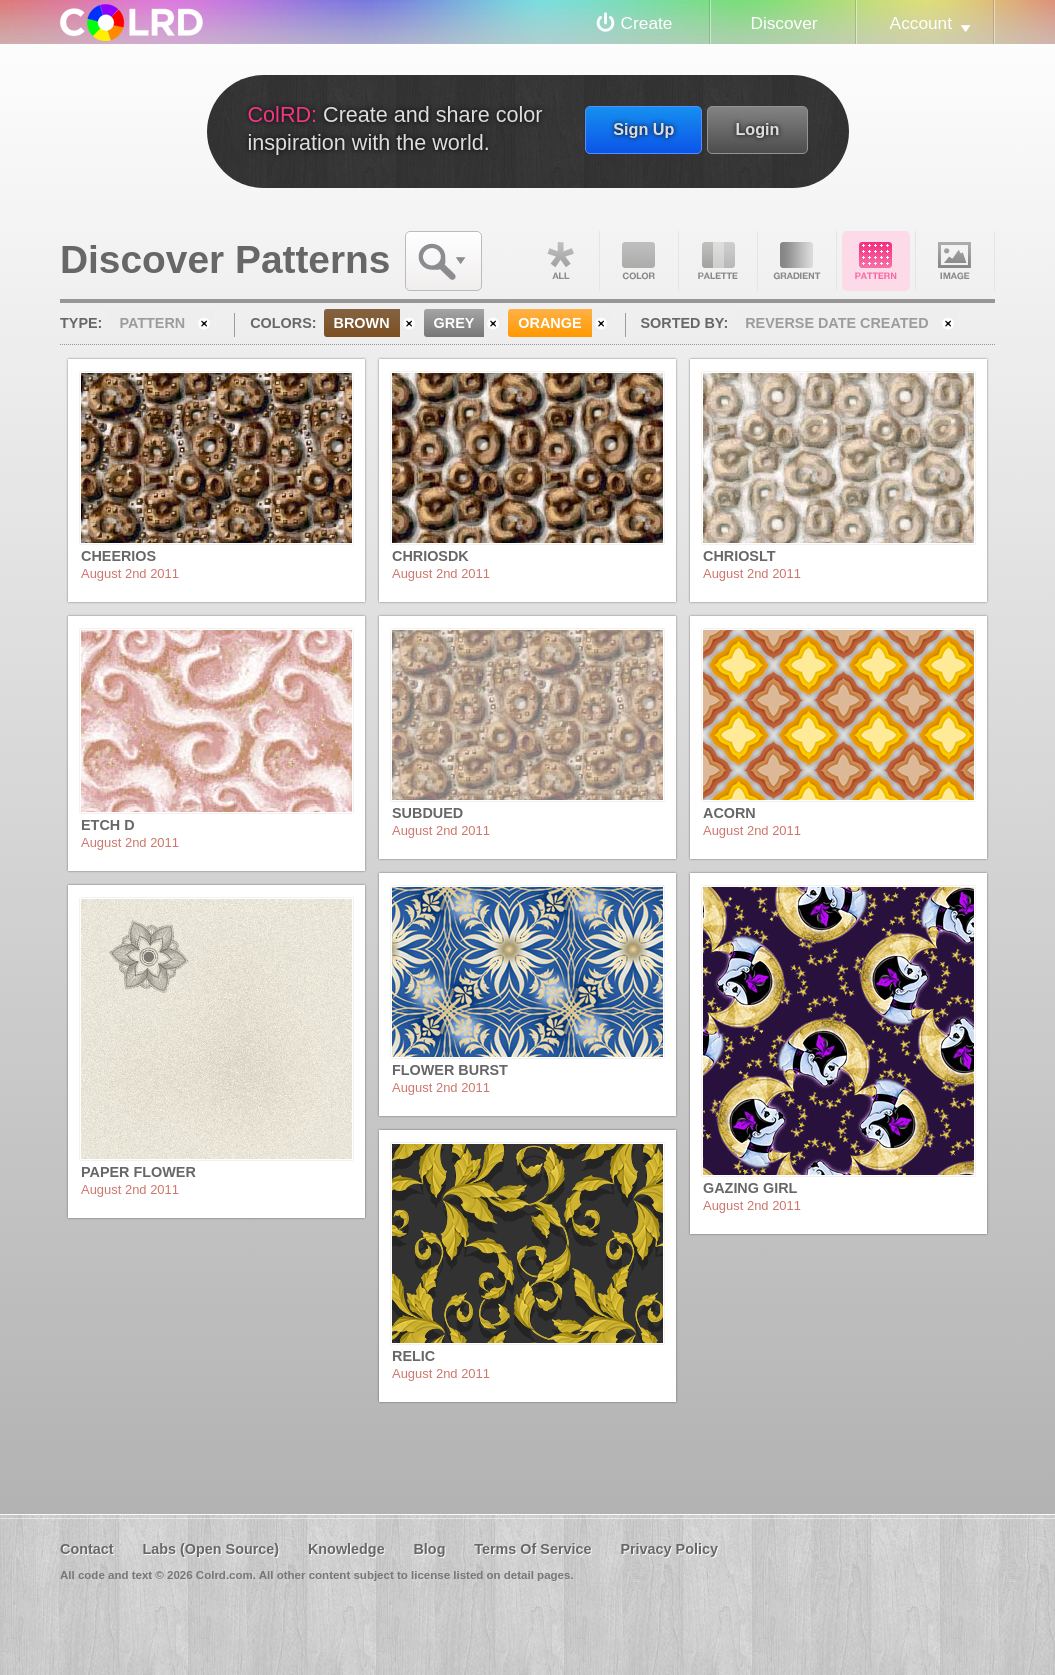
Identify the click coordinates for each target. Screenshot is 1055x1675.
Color (639, 261)
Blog (429, 1549)
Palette (718, 261)
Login (757, 129)
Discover (783, 23)
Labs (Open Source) (210, 1549)
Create (647, 23)
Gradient (797, 261)
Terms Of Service (532, 1549)
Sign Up (643, 129)
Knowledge (346, 1549)
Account (921, 23)
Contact (87, 1549)
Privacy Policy (669, 1549)
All (560, 261)
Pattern (876, 261)
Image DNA (955, 261)
